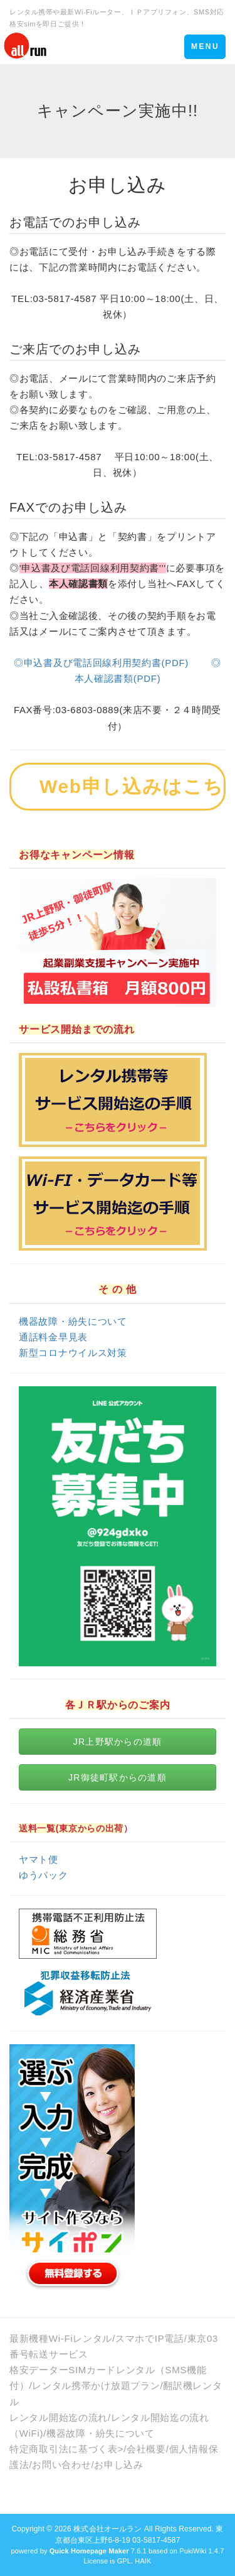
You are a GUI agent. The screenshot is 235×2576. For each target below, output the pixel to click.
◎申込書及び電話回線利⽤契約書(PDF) (101, 662)
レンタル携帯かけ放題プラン (96, 2385)
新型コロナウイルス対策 (73, 1352)
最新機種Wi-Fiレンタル (60, 2338)
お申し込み (119, 2464)
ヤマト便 (38, 1859)
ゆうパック (43, 1875)
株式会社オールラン (107, 2529)
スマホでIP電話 (149, 2338)
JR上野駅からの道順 (117, 1742)
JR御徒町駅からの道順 (117, 1777)
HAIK (143, 2561)
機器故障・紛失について (73, 1321)
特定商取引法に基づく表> (66, 2449)
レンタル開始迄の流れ (58, 2417)
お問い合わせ (61, 2464)
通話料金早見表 (53, 1337)
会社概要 (146, 2449)
